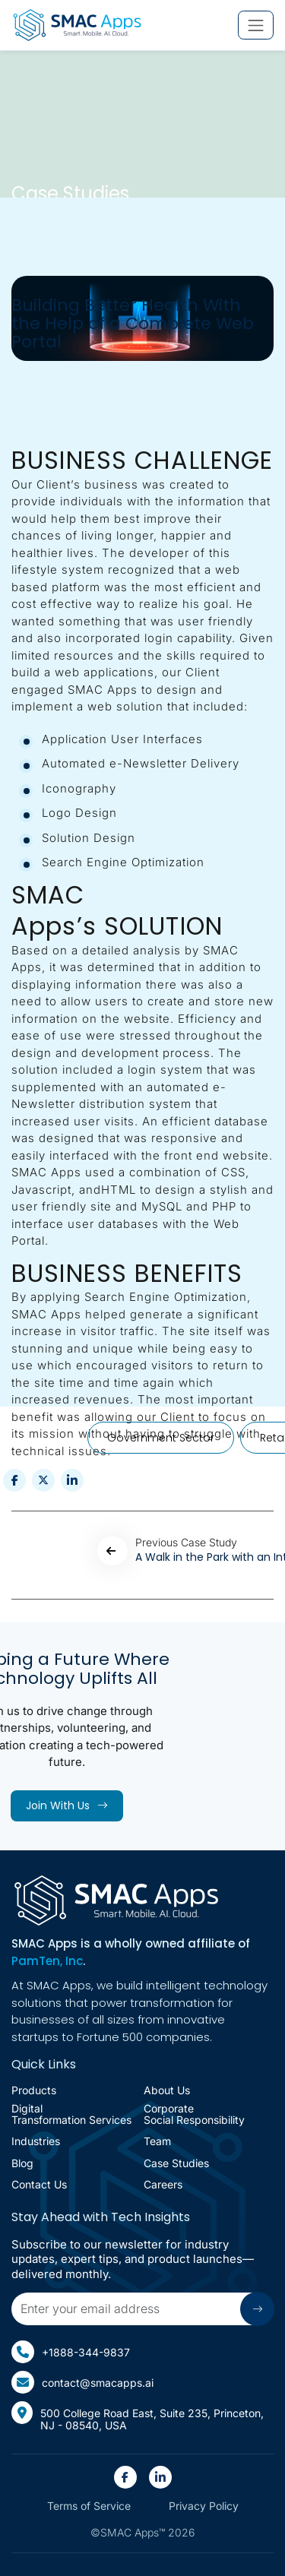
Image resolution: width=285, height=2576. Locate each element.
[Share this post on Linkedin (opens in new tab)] (72, 1480)
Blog (22, 2163)
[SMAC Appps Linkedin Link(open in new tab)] (160, 2477)
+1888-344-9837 (70, 2351)
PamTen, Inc (47, 1961)
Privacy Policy (204, 2505)
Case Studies (176, 2163)
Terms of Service (89, 2505)
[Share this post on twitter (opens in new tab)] (43, 1480)
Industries (35, 2141)
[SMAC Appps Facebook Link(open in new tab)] (125, 2477)
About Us (167, 2090)
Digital (71, 2114)
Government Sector (160, 1437)
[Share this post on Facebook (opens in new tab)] (14, 1480)
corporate (194, 2114)
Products (33, 2090)
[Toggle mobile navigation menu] (256, 25)
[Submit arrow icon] (257, 2309)
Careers (163, 2184)
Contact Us (39, 2184)
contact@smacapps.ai (82, 2382)
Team (157, 2141)
